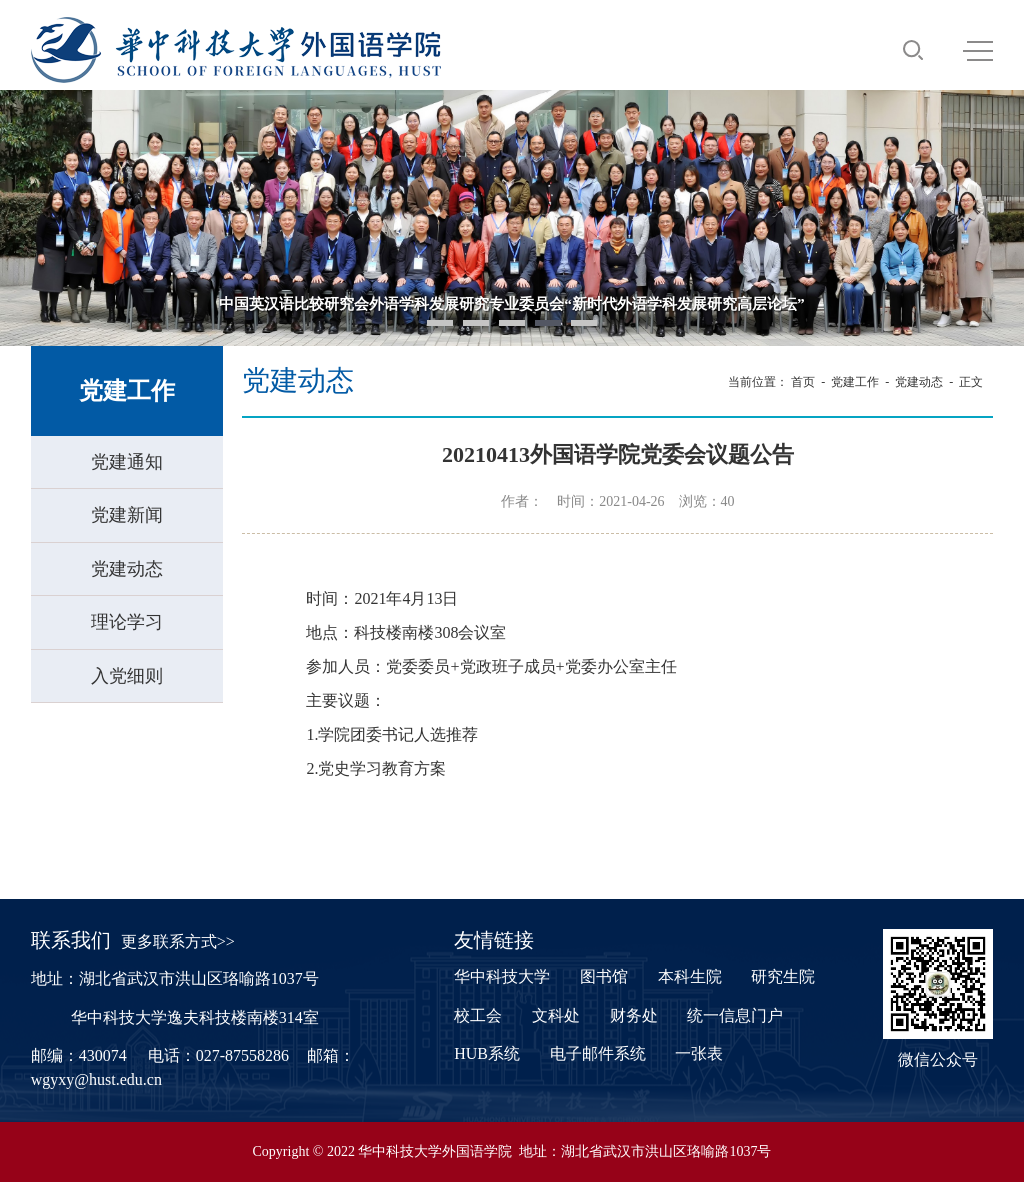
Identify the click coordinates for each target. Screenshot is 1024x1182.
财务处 (634, 1015)
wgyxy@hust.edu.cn (96, 1079)
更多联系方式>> (178, 941)
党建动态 (127, 569)
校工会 (478, 1015)
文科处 (556, 1015)
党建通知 (127, 462)
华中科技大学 (502, 976)
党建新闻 (127, 515)
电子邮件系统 (598, 1053)
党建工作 (855, 382)
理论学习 (127, 622)
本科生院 (690, 976)
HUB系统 (487, 1053)
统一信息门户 (735, 1015)
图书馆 (604, 976)
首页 (803, 382)
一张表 (699, 1053)
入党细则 (127, 676)
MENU (978, 51)
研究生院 (783, 976)
